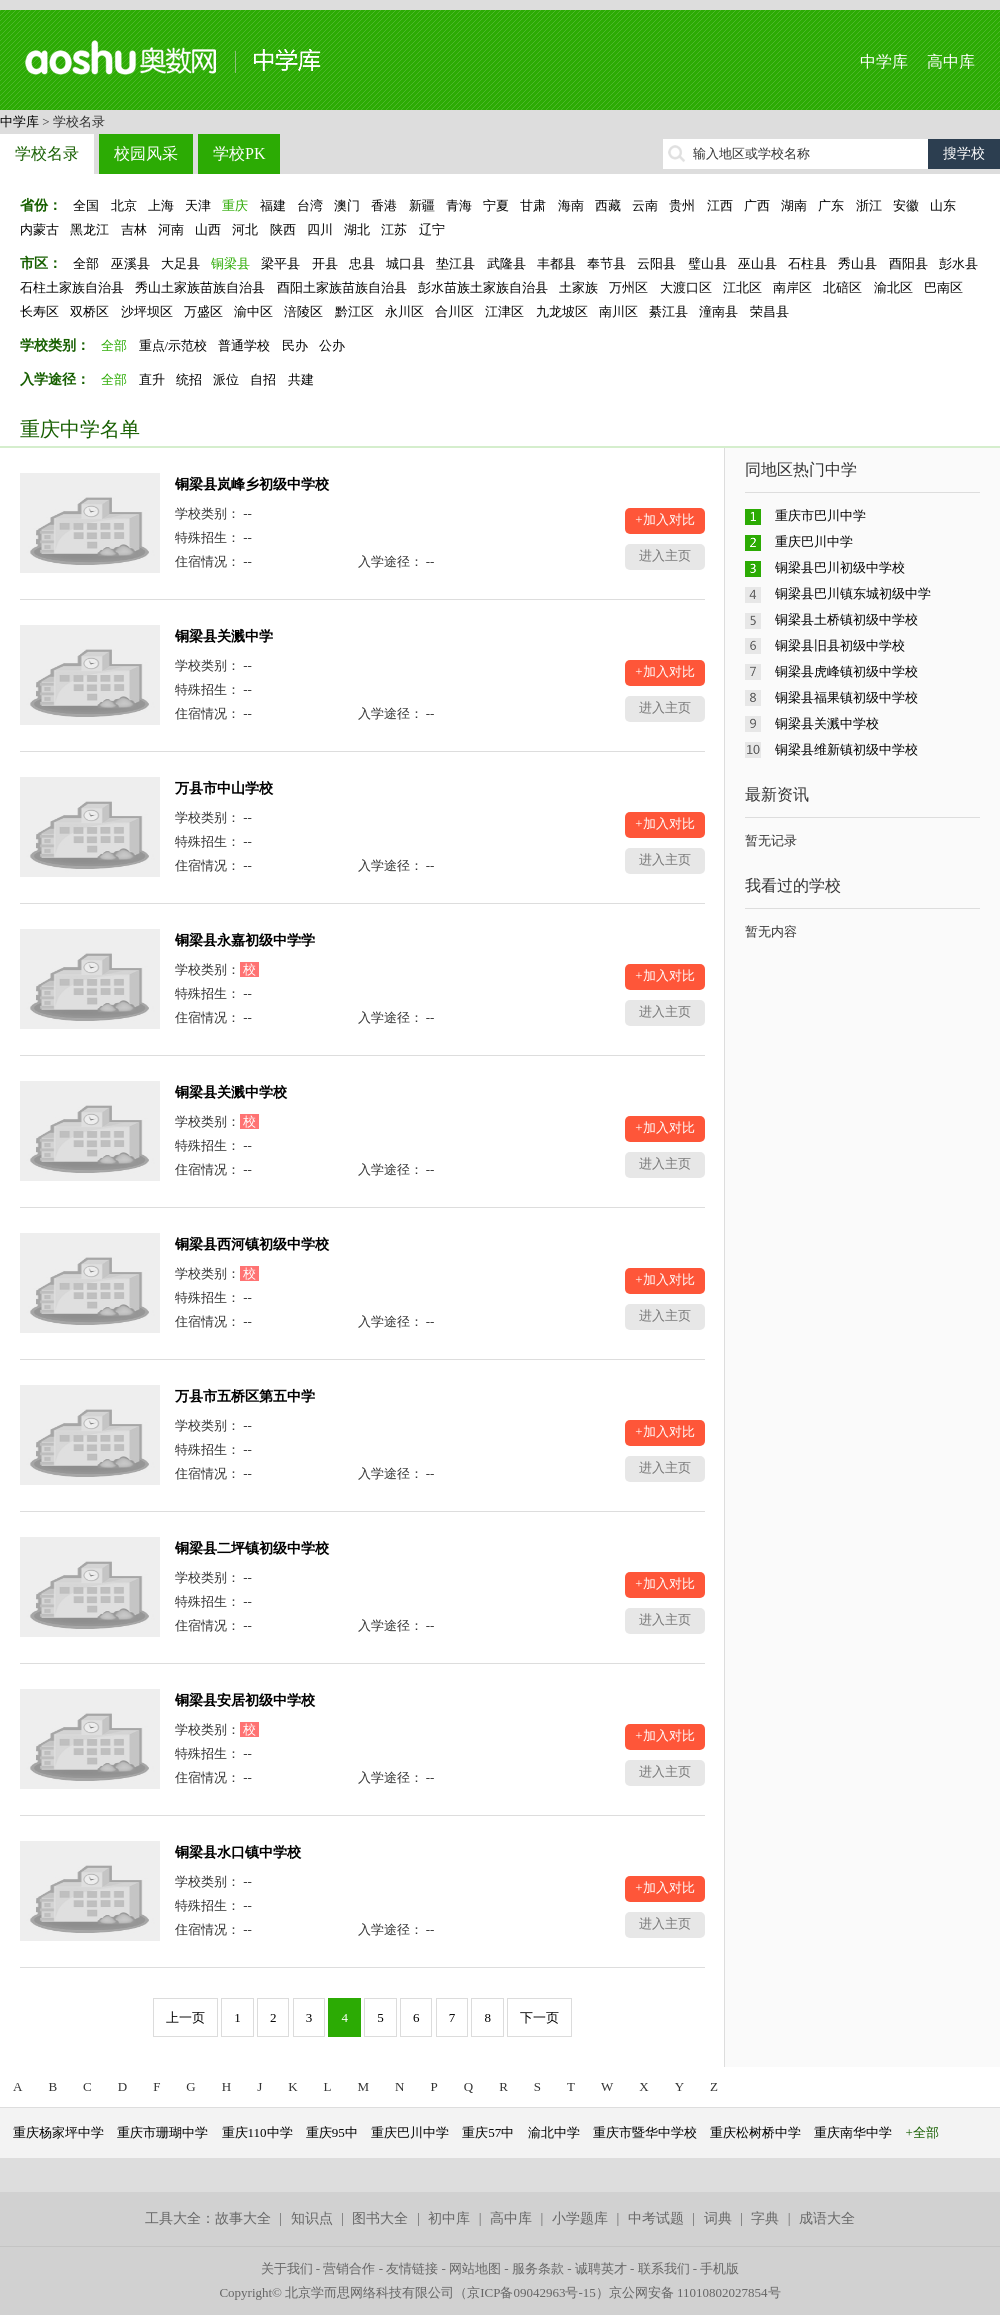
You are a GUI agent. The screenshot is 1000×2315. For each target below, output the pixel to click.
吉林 (134, 229)
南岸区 (792, 287)
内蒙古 (39, 229)
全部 (86, 263)
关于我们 (287, 2268)
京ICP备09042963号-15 (531, 2292)
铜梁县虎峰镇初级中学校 (846, 671)
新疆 (422, 205)
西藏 (608, 205)
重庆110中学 (257, 2132)
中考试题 (656, 2218)
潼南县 (718, 311)
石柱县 (807, 263)
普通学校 (244, 345)
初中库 (449, 2218)
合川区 (454, 311)
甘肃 (533, 205)
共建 (301, 379)
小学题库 (580, 2218)
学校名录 (47, 153)
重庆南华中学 (853, 2132)
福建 (273, 205)
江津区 (504, 311)
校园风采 (146, 153)
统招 (189, 379)
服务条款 (538, 2268)
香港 (384, 205)
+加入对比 (664, 519)
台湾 (310, 205)
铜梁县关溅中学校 (231, 1092)
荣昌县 (769, 311)
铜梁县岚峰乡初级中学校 (252, 484)
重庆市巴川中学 (820, 515)
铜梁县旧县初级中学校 (840, 645)
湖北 (357, 229)
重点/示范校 (173, 345)
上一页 (185, 2017)
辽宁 (432, 229)
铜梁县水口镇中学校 (238, 1852)
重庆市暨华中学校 (645, 2132)
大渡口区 (686, 287)
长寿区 (39, 311)
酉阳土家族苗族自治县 (342, 287)
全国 (86, 205)
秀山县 (857, 263)
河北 (245, 229)
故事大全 (243, 2218)
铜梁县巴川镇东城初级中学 (853, 593)
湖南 (794, 205)
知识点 (312, 2218)
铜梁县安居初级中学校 (245, 1700)
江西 (720, 205)
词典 (718, 2218)
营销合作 (349, 2268)
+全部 (922, 2132)
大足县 (180, 263)
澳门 (347, 205)
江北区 (742, 287)
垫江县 (455, 263)
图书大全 (380, 2218)
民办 (295, 345)
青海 (459, 205)
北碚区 (842, 287)
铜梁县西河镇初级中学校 (252, 1244)
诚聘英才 (601, 2268)
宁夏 (496, 205)
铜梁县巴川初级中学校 (840, 567)
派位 (226, 379)
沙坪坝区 (147, 311)
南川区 (618, 311)
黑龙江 (89, 229)
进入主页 (665, 555)
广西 (757, 205)
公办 (332, 345)
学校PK (239, 153)
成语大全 (827, 2218)
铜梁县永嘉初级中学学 (245, 940)
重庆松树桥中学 (755, 2132)
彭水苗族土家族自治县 (483, 287)
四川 (320, 229)
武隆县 (506, 263)
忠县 (362, 263)
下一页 (539, 2017)
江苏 (394, 229)
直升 (152, 379)
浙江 (869, 205)
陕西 (283, 229)
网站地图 (475, 2268)
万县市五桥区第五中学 (245, 1396)
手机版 (719, 2268)
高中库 (951, 61)
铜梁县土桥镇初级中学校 (846, 619)
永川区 (404, 311)
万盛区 (203, 311)
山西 (208, 229)
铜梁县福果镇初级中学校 (846, 697)
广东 (831, 205)
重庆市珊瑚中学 (162, 2132)
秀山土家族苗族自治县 (200, 287)
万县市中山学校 (224, 788)
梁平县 (280, 263)
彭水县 (958, 263)
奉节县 (606, 263)
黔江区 (354, 311)
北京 (124, 205)
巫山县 (757, 263)
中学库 (884, 61)
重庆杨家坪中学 (58, 2132)
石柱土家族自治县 (72, 287)
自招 (263, 379)
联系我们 (664, 2268)
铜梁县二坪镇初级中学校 (252, 1548)
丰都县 (556, 263)
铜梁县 (230, 263)
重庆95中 (332, 2132)
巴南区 (943, 287)
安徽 (906, 205)
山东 (943, 205)
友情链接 (412, 2268)
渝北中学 (554, 2132)
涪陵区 (303, 311)
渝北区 (893, 287)
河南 (171, 229)
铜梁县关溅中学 (224, 636)
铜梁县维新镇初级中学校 (846, 749)
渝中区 (253, 311)
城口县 (405, 263)
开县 (325, 263)
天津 (198, 205)
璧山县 (707, 263)
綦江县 (668, 311)
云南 (645, 205)
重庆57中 (488, 2132)
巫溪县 (130, 263)
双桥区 (89, 311)
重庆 (235, 205)
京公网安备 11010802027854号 (695, 2292)
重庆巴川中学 (814, 541)
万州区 (628, 287)
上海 (161, 205)
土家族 (578, 287)
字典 (765, 2218)
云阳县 (656, 263)
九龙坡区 (562, 311)
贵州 (682, 205)
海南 (571, 205)
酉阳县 (908, 263)
